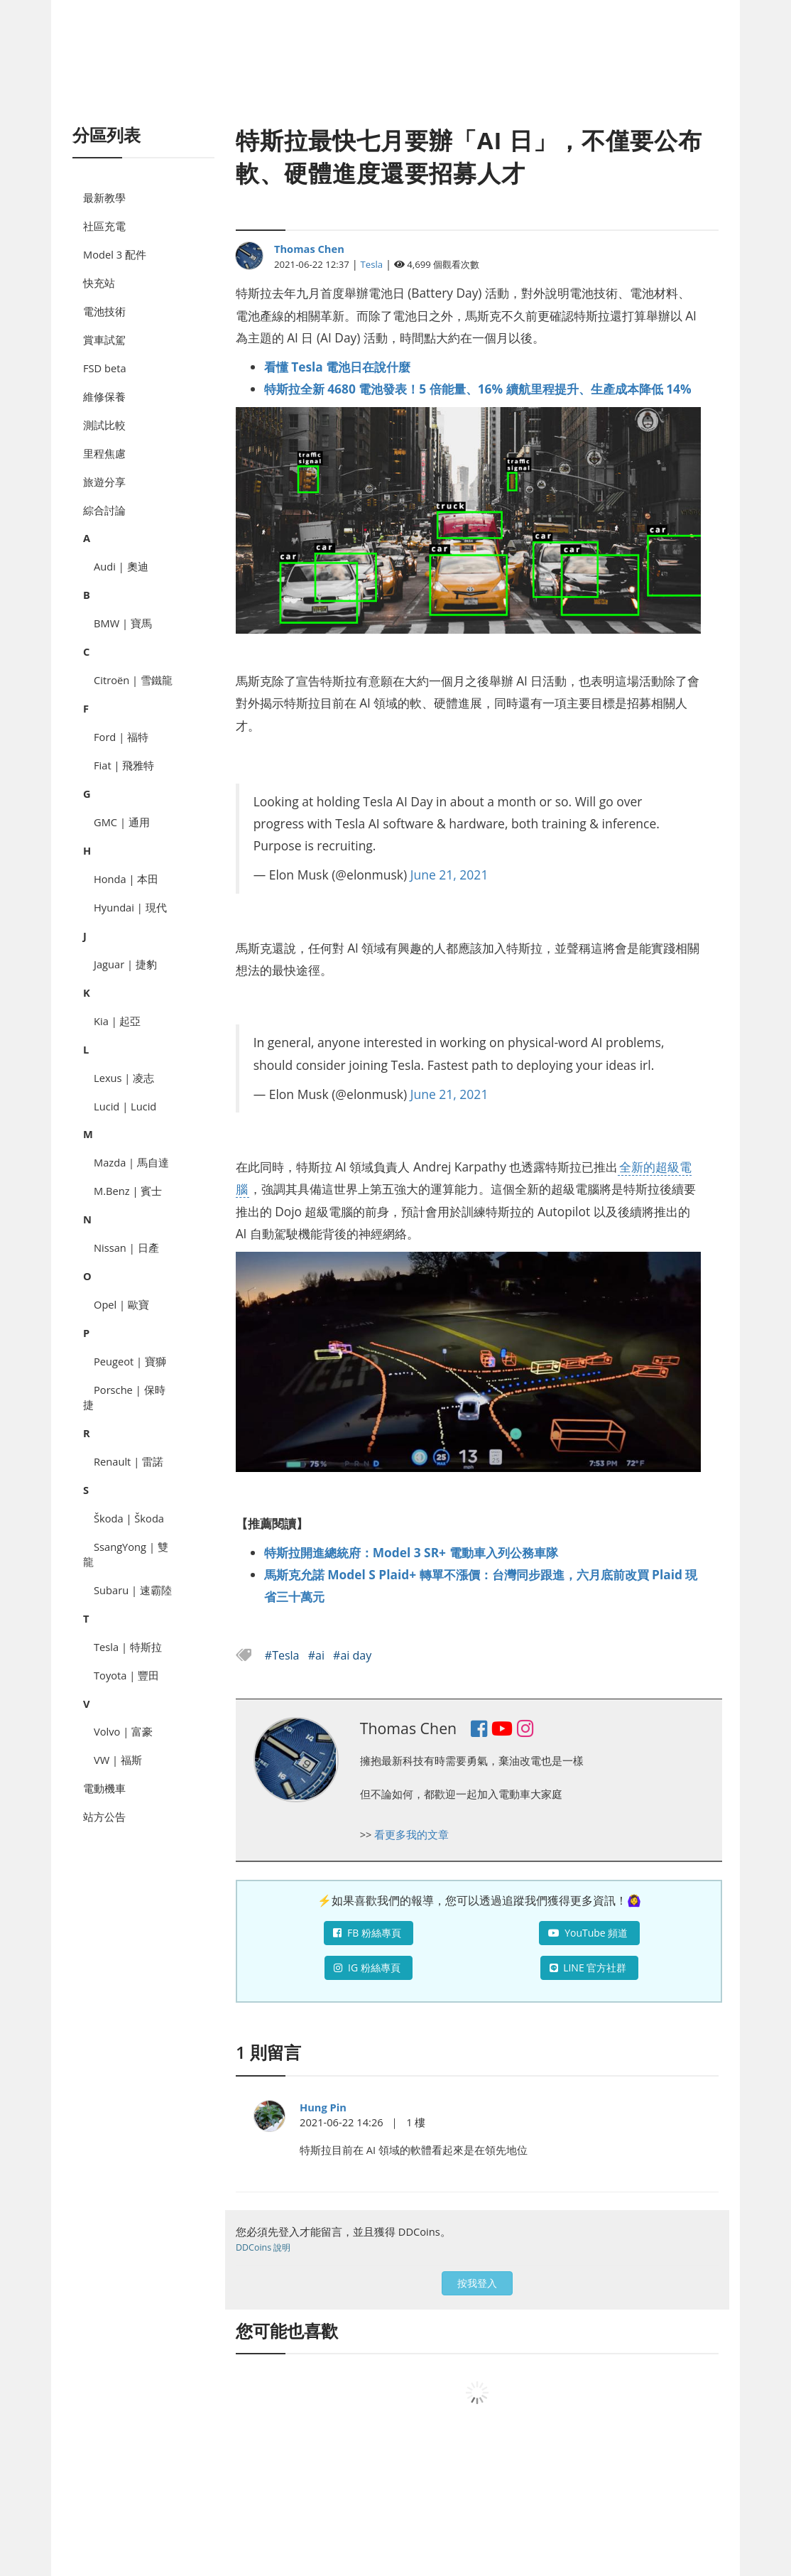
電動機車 (104, 1788)
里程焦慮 (104, 453)
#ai (317, 1655)
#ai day (352, 1655)
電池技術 (104, 311)
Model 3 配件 (114, 254)
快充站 (99, 283)
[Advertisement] (395, 78)
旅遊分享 (104, 482)
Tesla (372, 264)
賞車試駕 (104, 339)
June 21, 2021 (449, 874)
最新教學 (104, 197)
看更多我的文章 (411, 1834)
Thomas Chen (309, 249)
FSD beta (104, 368)
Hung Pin (323, 2107)
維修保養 (104, 396)
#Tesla (283, 1655)
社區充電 (104, 226)
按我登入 (477, 2283)
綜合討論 (104, 510)
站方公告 (104, 1816)
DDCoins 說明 (263, 2247)
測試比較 (104, 425)
